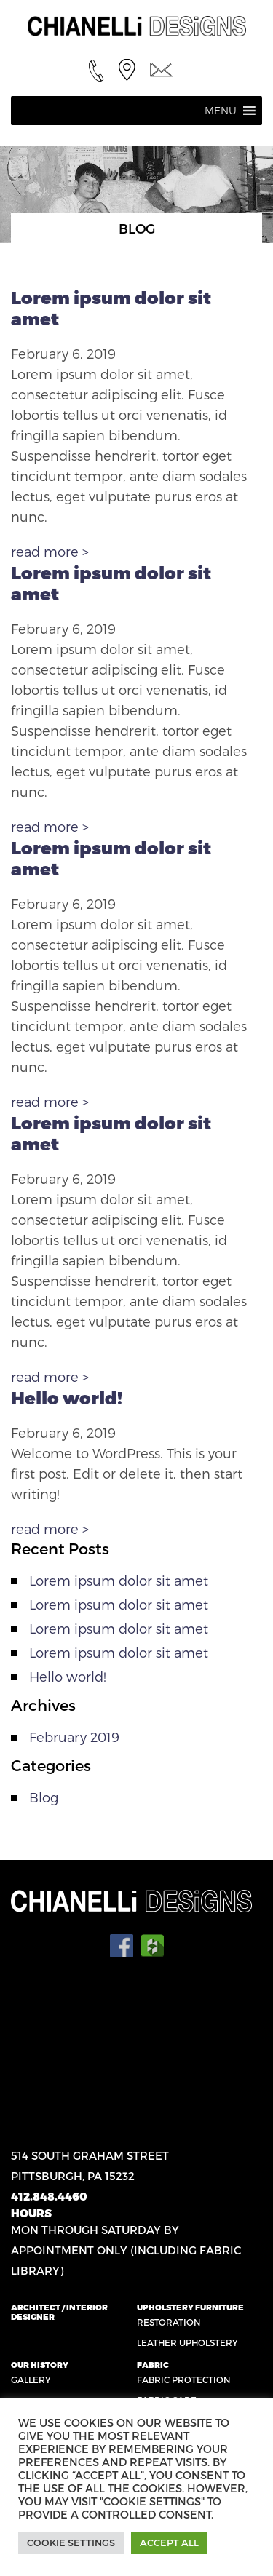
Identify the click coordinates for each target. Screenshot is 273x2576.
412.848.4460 (49, 2196)
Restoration (169, 2322)
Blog (43, 1797)
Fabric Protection (184, 2379)
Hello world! (66, 1397)
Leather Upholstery (187, 2342)
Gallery (31, 2379)
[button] (221, 110)
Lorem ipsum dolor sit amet (118, 1580)
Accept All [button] (169, 2542)
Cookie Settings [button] (71, 2542)
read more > (50, 551)
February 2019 (74, 1736)
